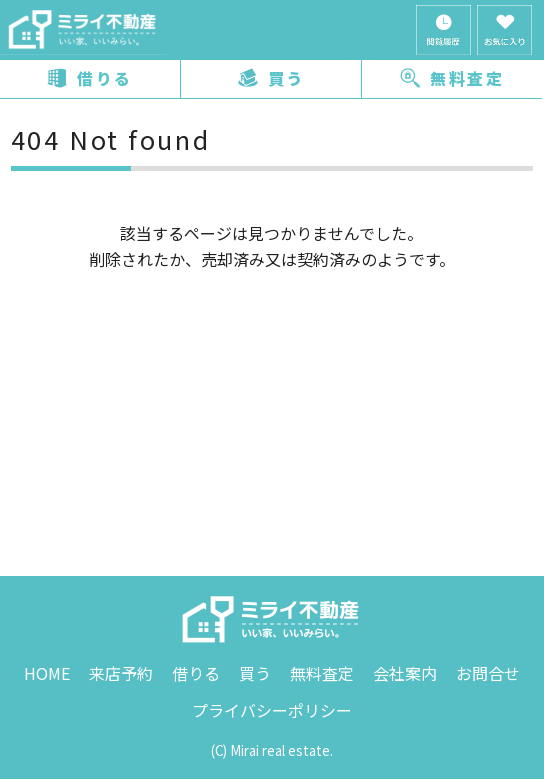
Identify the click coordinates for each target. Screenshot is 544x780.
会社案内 (405, 673)
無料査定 (452, 78)
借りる (89, 78)
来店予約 (121, 673)
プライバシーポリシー (272, 710)
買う (271, 78)
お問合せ (488, 673)
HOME (47, 673)
